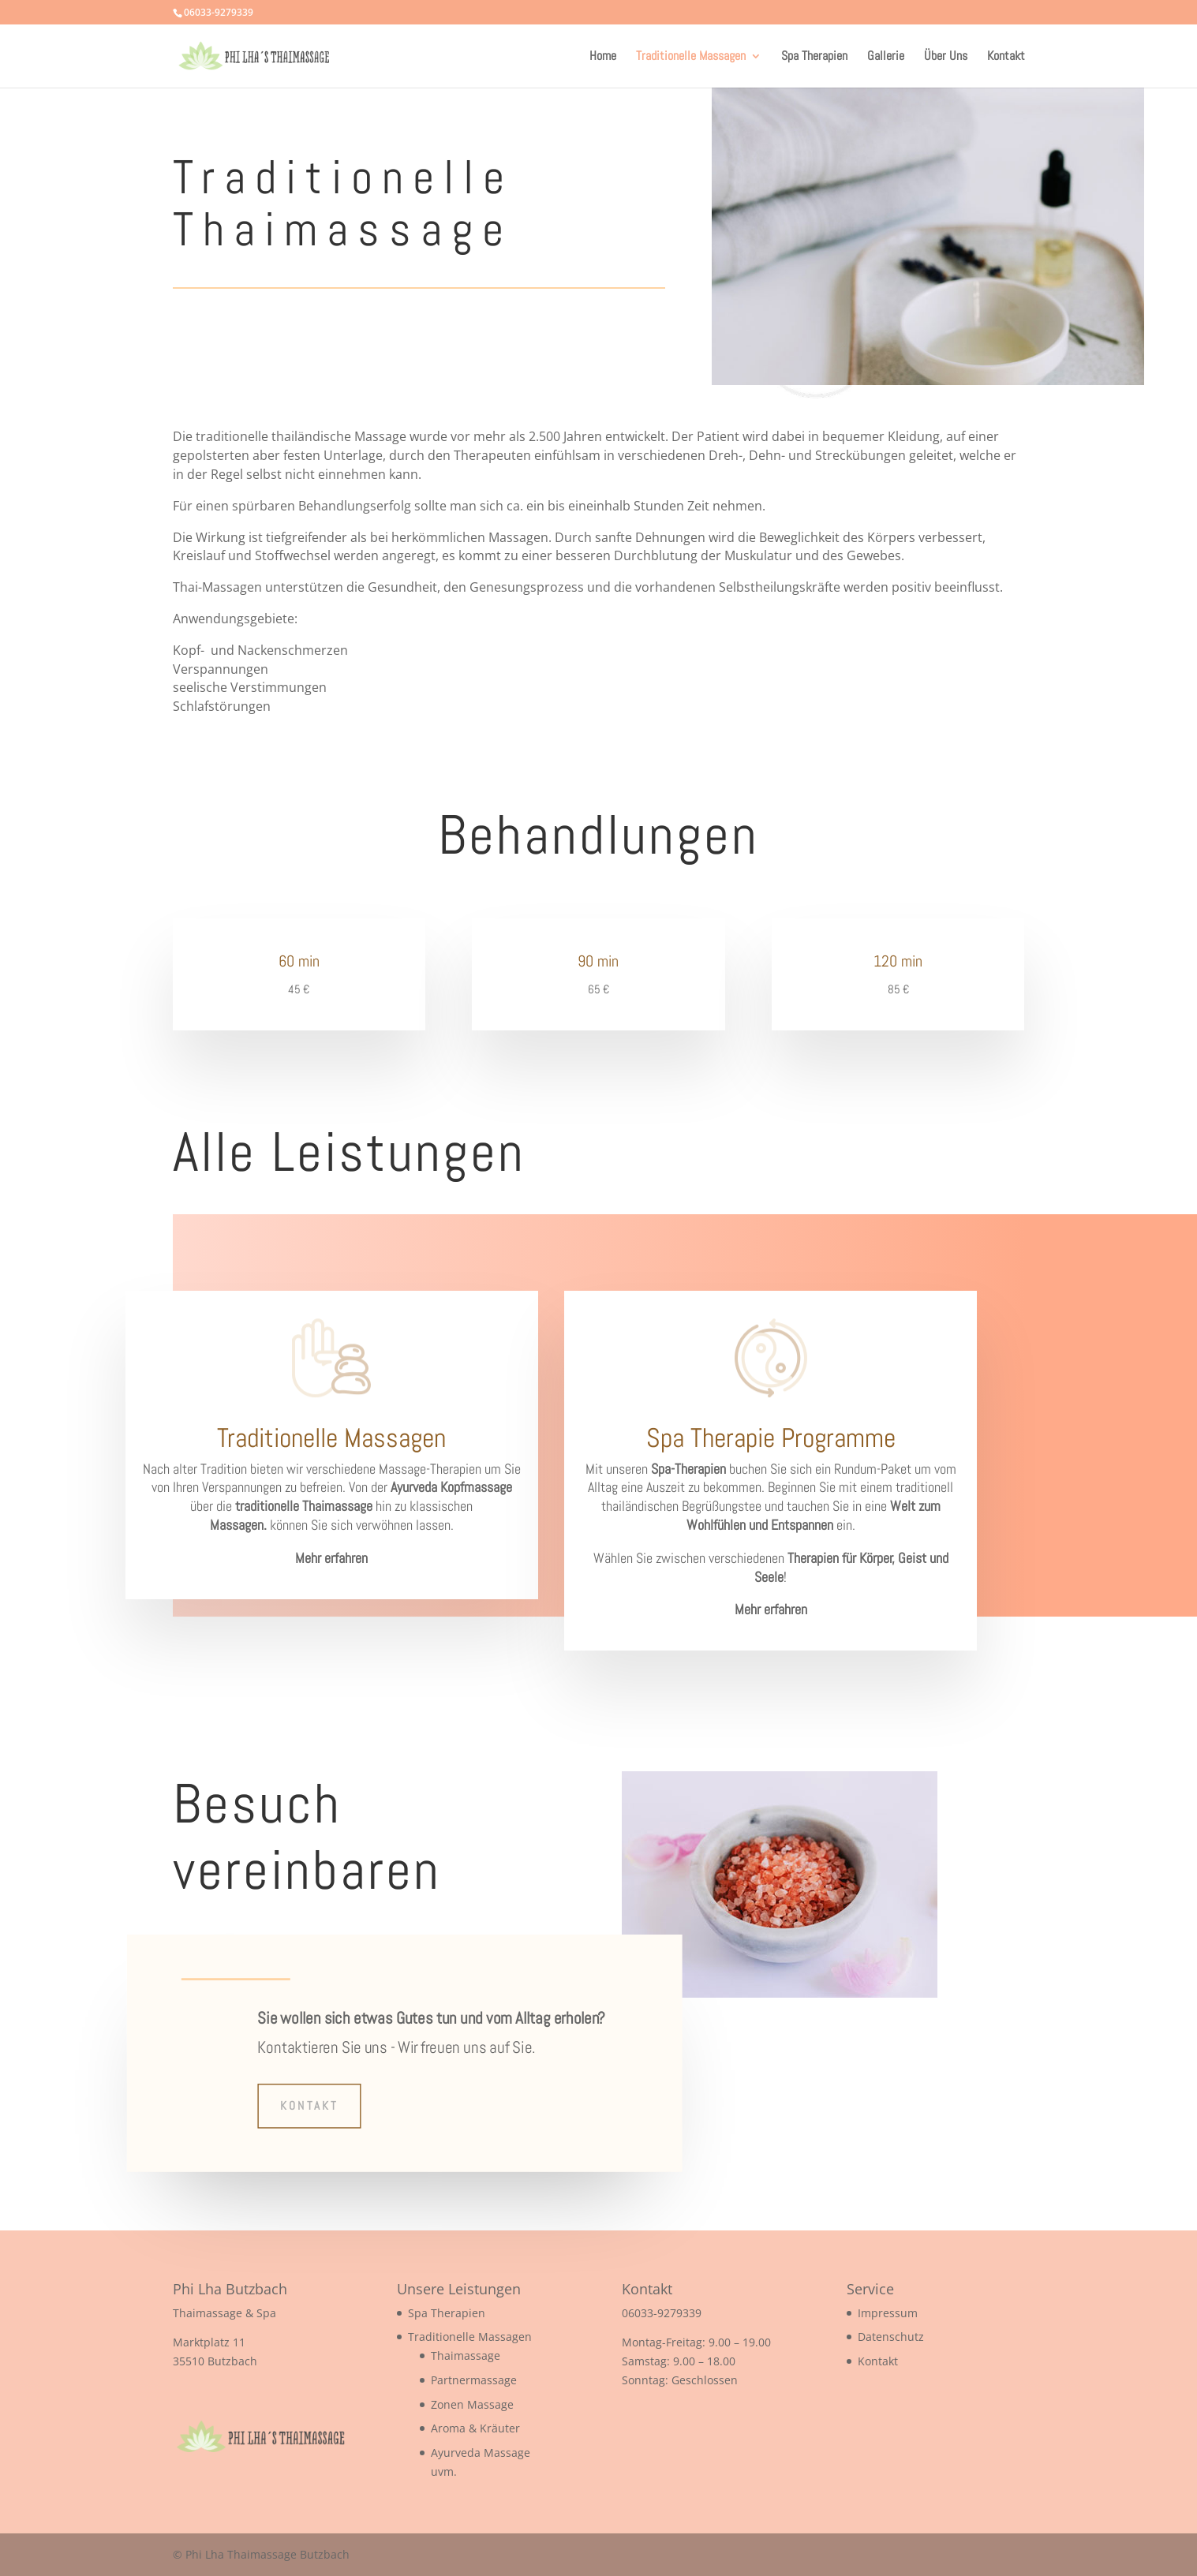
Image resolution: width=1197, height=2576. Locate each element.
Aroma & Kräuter (475, 2428)
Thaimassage (465, 2355)
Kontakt (1006, 57)
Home (602, 57)
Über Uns (945, 57)
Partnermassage (474, 2379)
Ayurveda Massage (480, 2452)
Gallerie (885, 57)
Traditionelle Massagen (691, 57)
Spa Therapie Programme (771, 1438)
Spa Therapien (814, 57)
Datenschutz (891, 2336)
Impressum (888, 2312)
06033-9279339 (661, 2312)
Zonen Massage (472, 2404)
